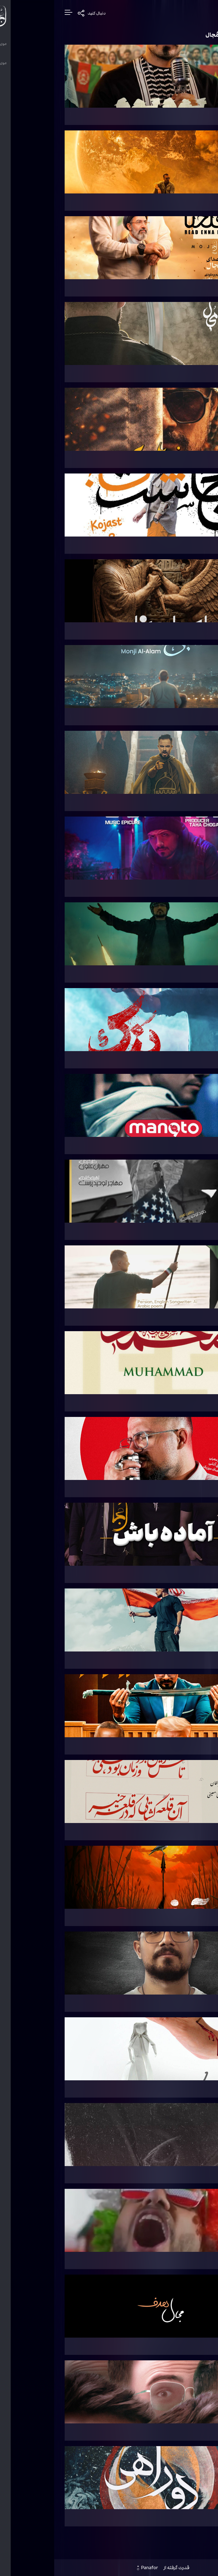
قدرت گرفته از (109, 2570)
